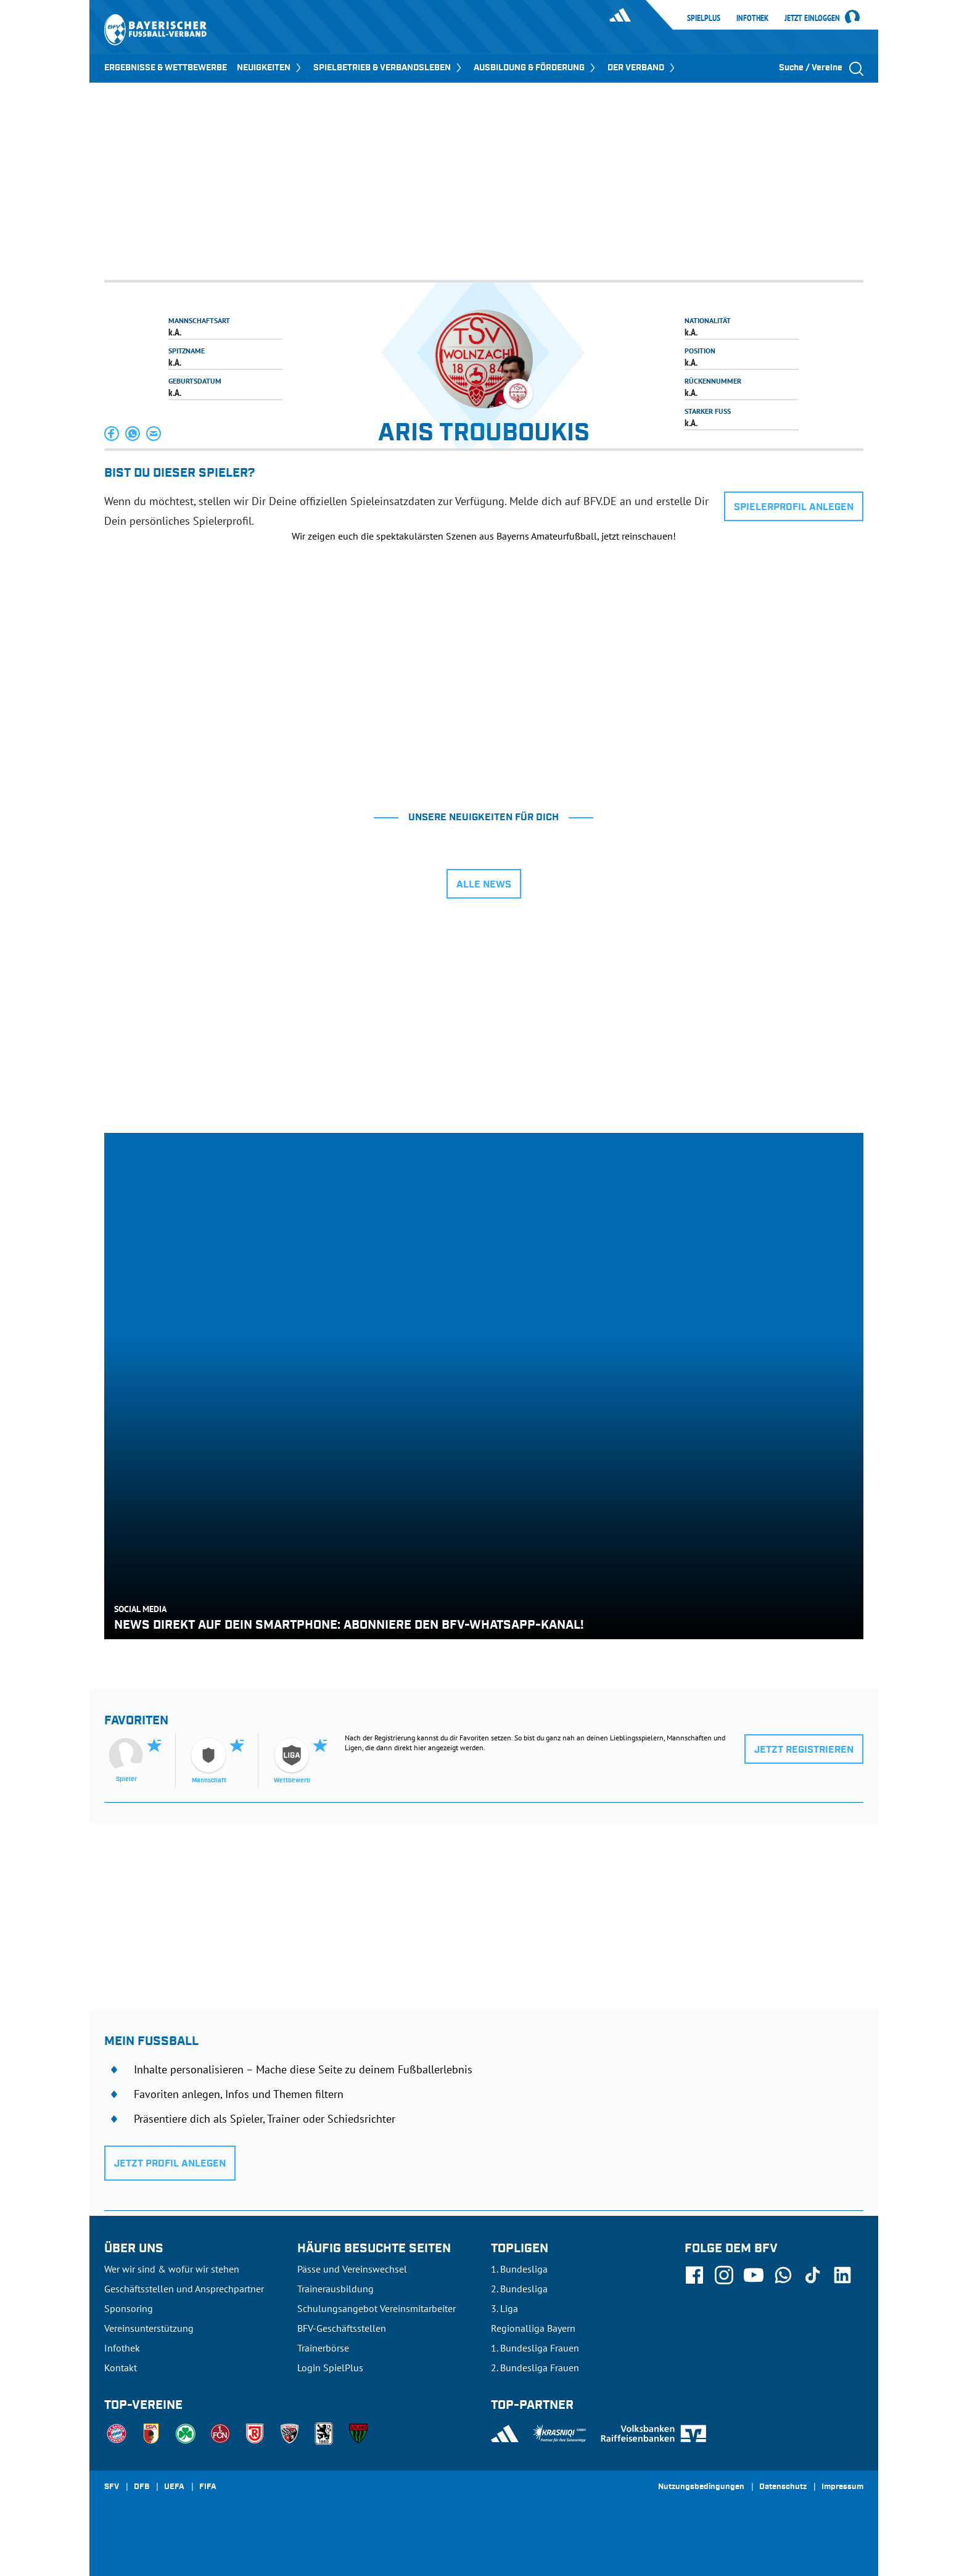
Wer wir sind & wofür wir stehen (171, 2269)
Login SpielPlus (330, 2367)
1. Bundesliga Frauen (535, 2348)
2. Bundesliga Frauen (535, 2367)
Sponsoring (128, 2308)
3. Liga (504, 2308)
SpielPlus (703, 17)
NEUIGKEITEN (270, 67)
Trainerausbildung (335, 2288)
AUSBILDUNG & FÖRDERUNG (536, 67)
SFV (111, 2487)
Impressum (842, 2487)
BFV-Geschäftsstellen (341, 2328)
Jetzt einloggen (812, 18)
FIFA (207, 2487)
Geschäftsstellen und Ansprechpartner (184, 2288)
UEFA (174, 2487)
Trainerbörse (323, 2348)
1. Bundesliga (519, 2269)
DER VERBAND (642, 67)
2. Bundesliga (519, 2288)
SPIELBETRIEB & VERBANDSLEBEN (388, 67)
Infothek (752, 17)
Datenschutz (783, 2487)
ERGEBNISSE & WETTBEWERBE (165, 67)
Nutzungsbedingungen (701, 2487)
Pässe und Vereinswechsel (352, 2269)
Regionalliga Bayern (533, 2328)
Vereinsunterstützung (149, 2328)
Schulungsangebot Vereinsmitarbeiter (376, 2308)
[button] (112, 433)
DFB (141, 2487)
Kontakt (120, 2367)
